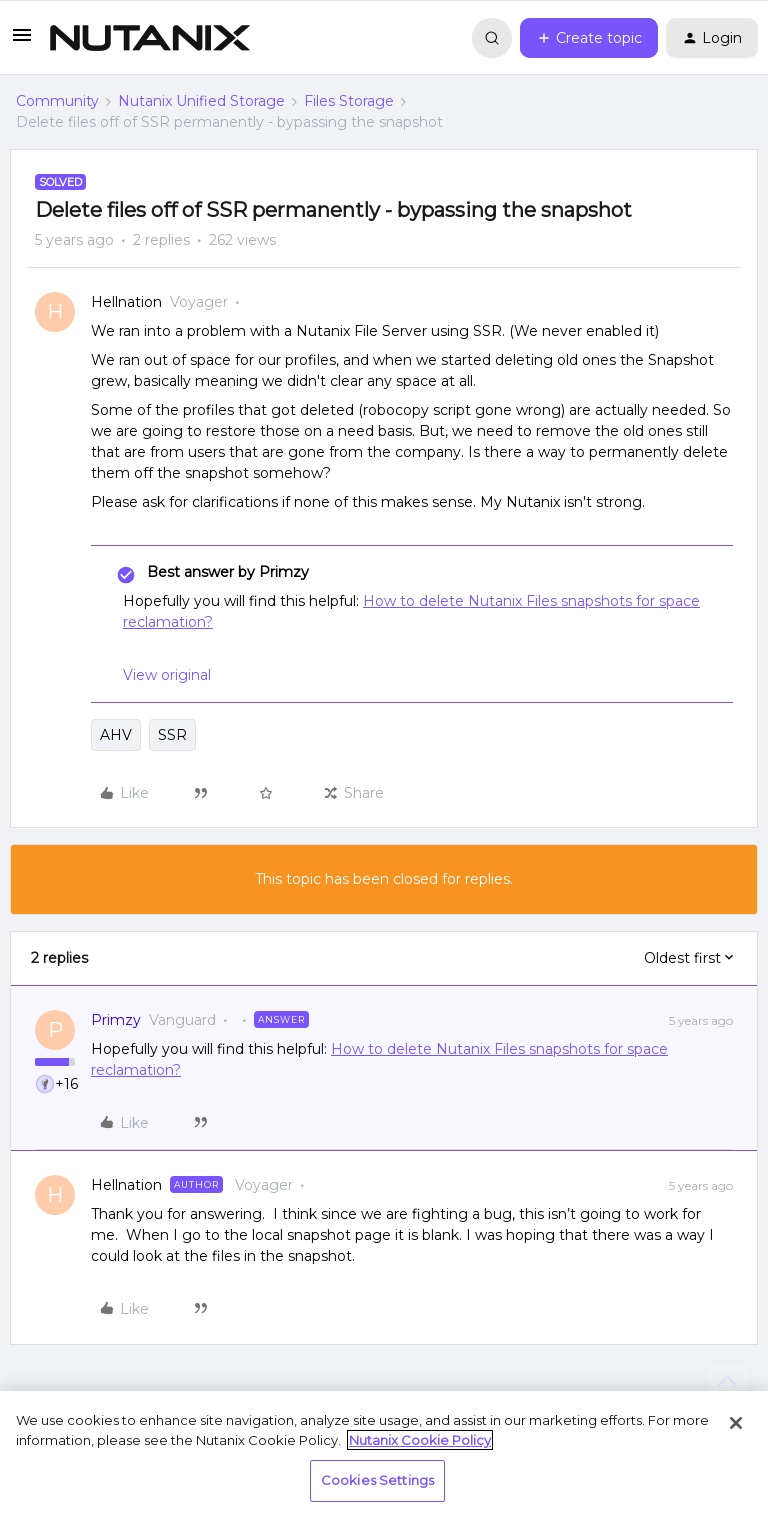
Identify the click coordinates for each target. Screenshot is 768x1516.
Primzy (116, 1020)
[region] (384, 1453)
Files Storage (349, 101)
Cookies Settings (377, 1480)
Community (57, 101)
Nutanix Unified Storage (201, 101)
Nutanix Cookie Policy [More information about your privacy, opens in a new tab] (420, 1440)
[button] (22, 42)
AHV (116, 735)
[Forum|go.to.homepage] (150, 38)
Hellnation (126, 302)
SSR (172, 735)
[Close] (736, 1423)
